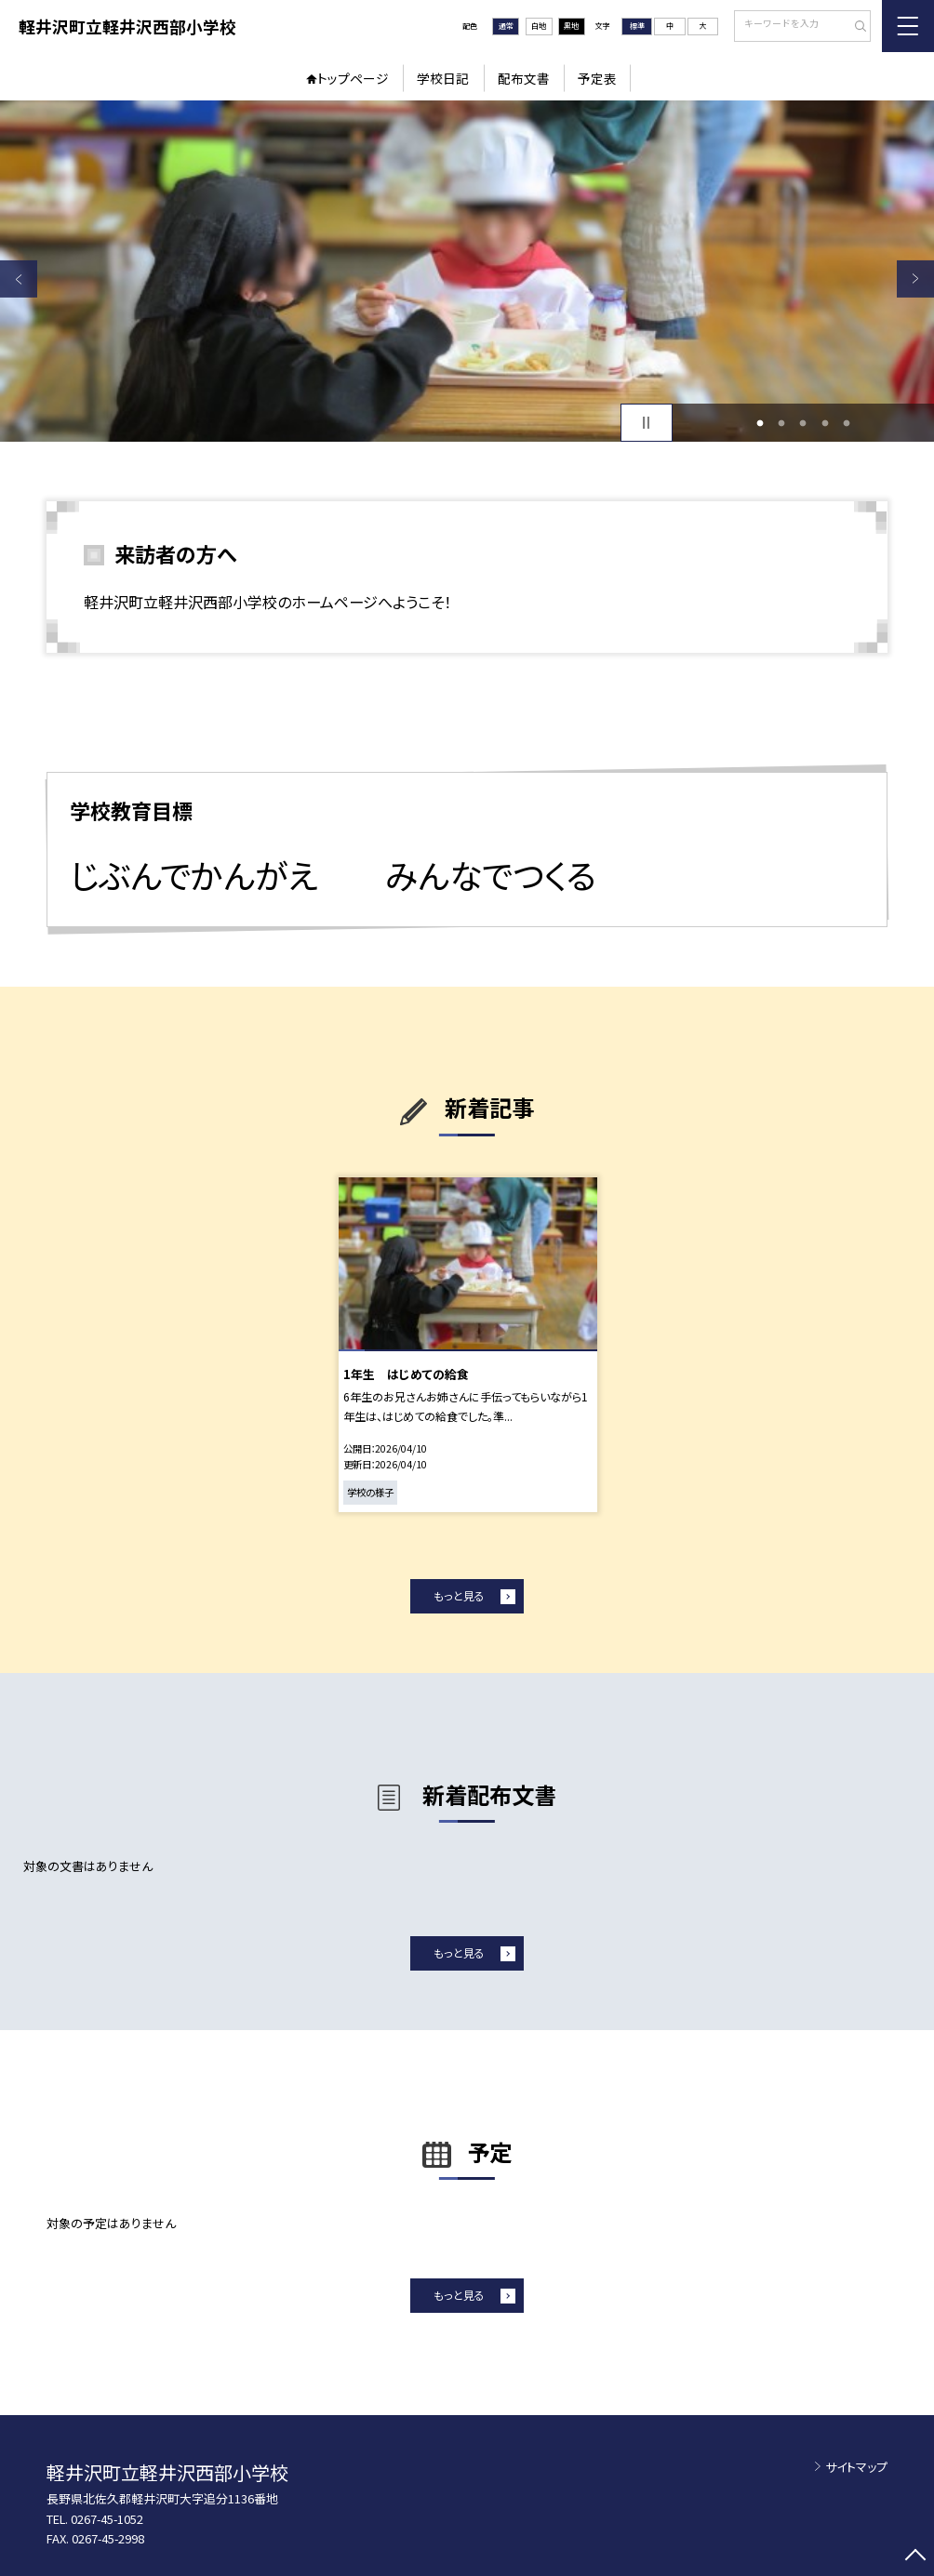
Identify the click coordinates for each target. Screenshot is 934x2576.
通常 (506, 25)
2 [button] (782, 423)
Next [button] (915, 279)
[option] (467, 270)
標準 (637, 25)
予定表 (597, 78)
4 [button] (824, 423)
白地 (538, 25)
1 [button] (759, 423)
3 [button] (803, 423)
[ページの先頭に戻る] (915, 2557)
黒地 (571, 25)
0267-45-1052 (107, 2519)
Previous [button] (18, 279)
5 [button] (847, 423)
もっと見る (459, 1595)
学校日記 (443, 78)
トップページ (353, 78)
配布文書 (524, 78)
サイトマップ (856, 2467)
